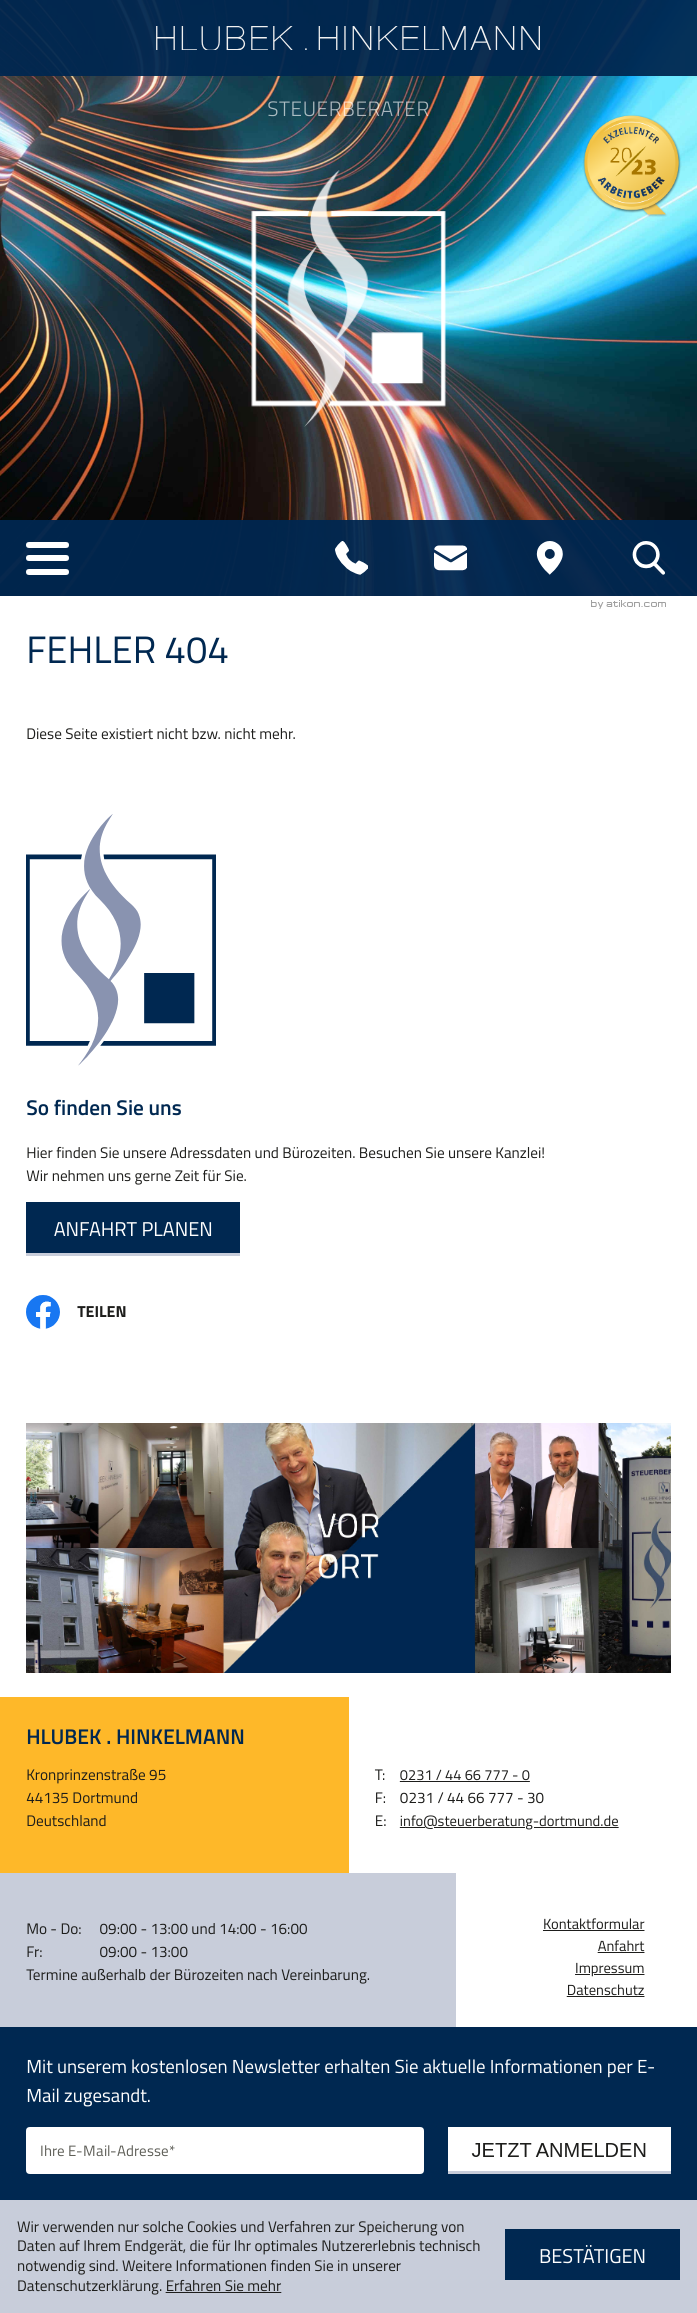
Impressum (609, 1968)
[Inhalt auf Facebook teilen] (92, 1312)
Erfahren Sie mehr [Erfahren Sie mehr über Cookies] (224, 2285)
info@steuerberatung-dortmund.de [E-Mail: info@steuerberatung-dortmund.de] (509, 1821)
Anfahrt (621, 1946)
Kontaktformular (593, 1924)
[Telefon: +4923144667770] (351, 558)
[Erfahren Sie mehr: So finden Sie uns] (133, 1229)
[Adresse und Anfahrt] (550, 558)
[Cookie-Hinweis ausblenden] (592, 2256)
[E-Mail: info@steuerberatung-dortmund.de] (451, 558)
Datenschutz (606, 1990)
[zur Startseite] (348, 38)
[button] (47, 558)
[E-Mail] (224, 2150)
